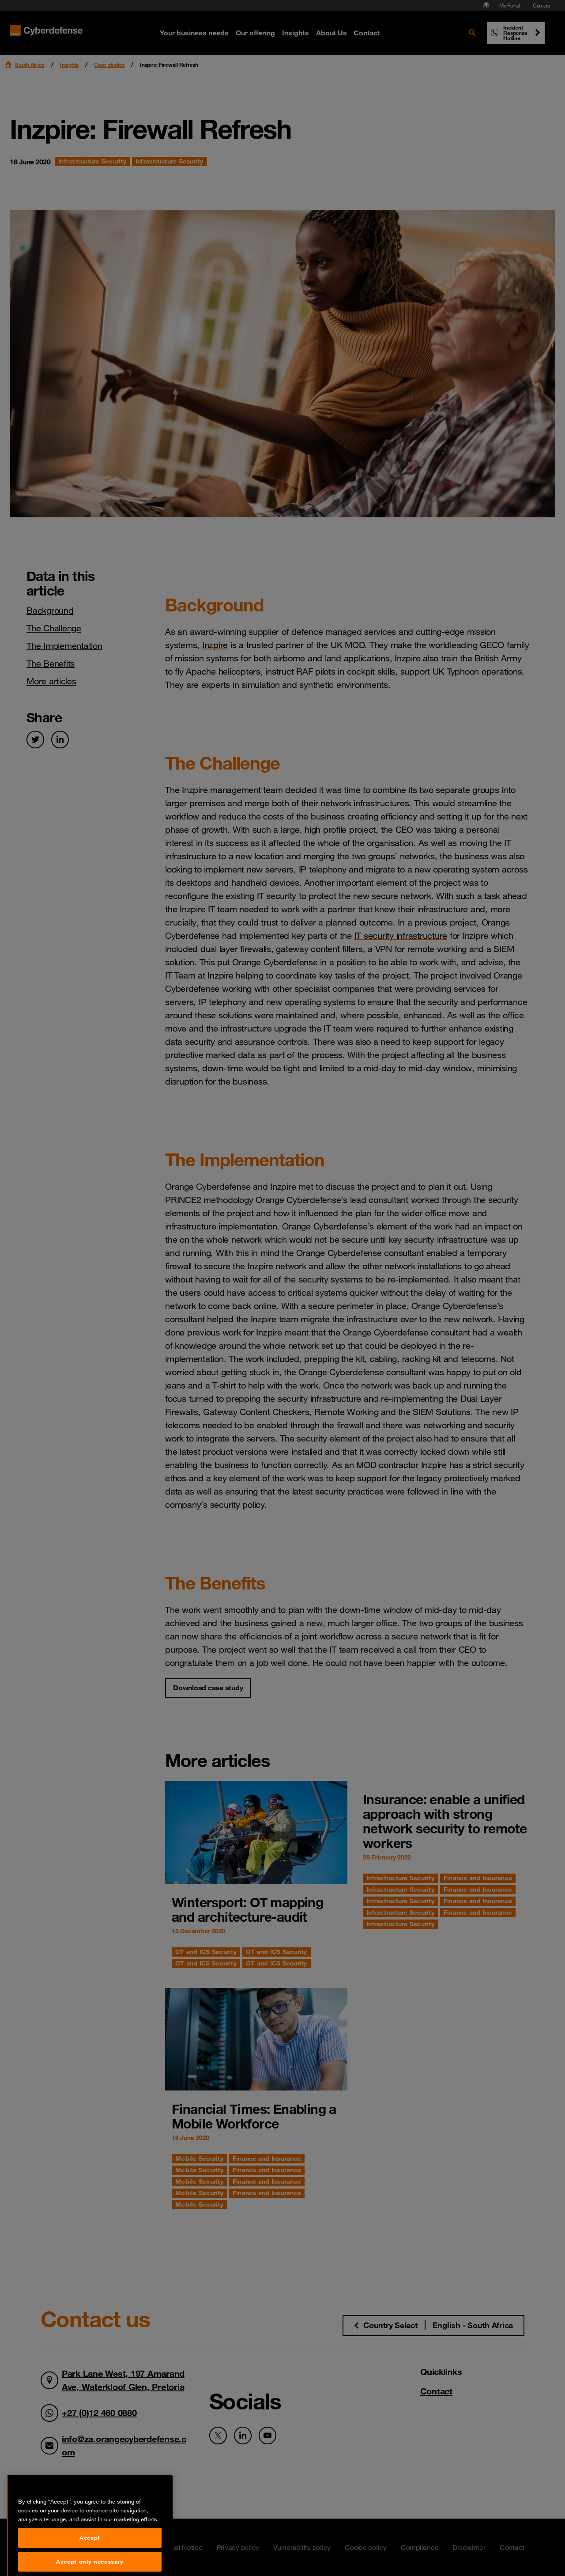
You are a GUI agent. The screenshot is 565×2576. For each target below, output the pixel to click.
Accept (89, 2563)
